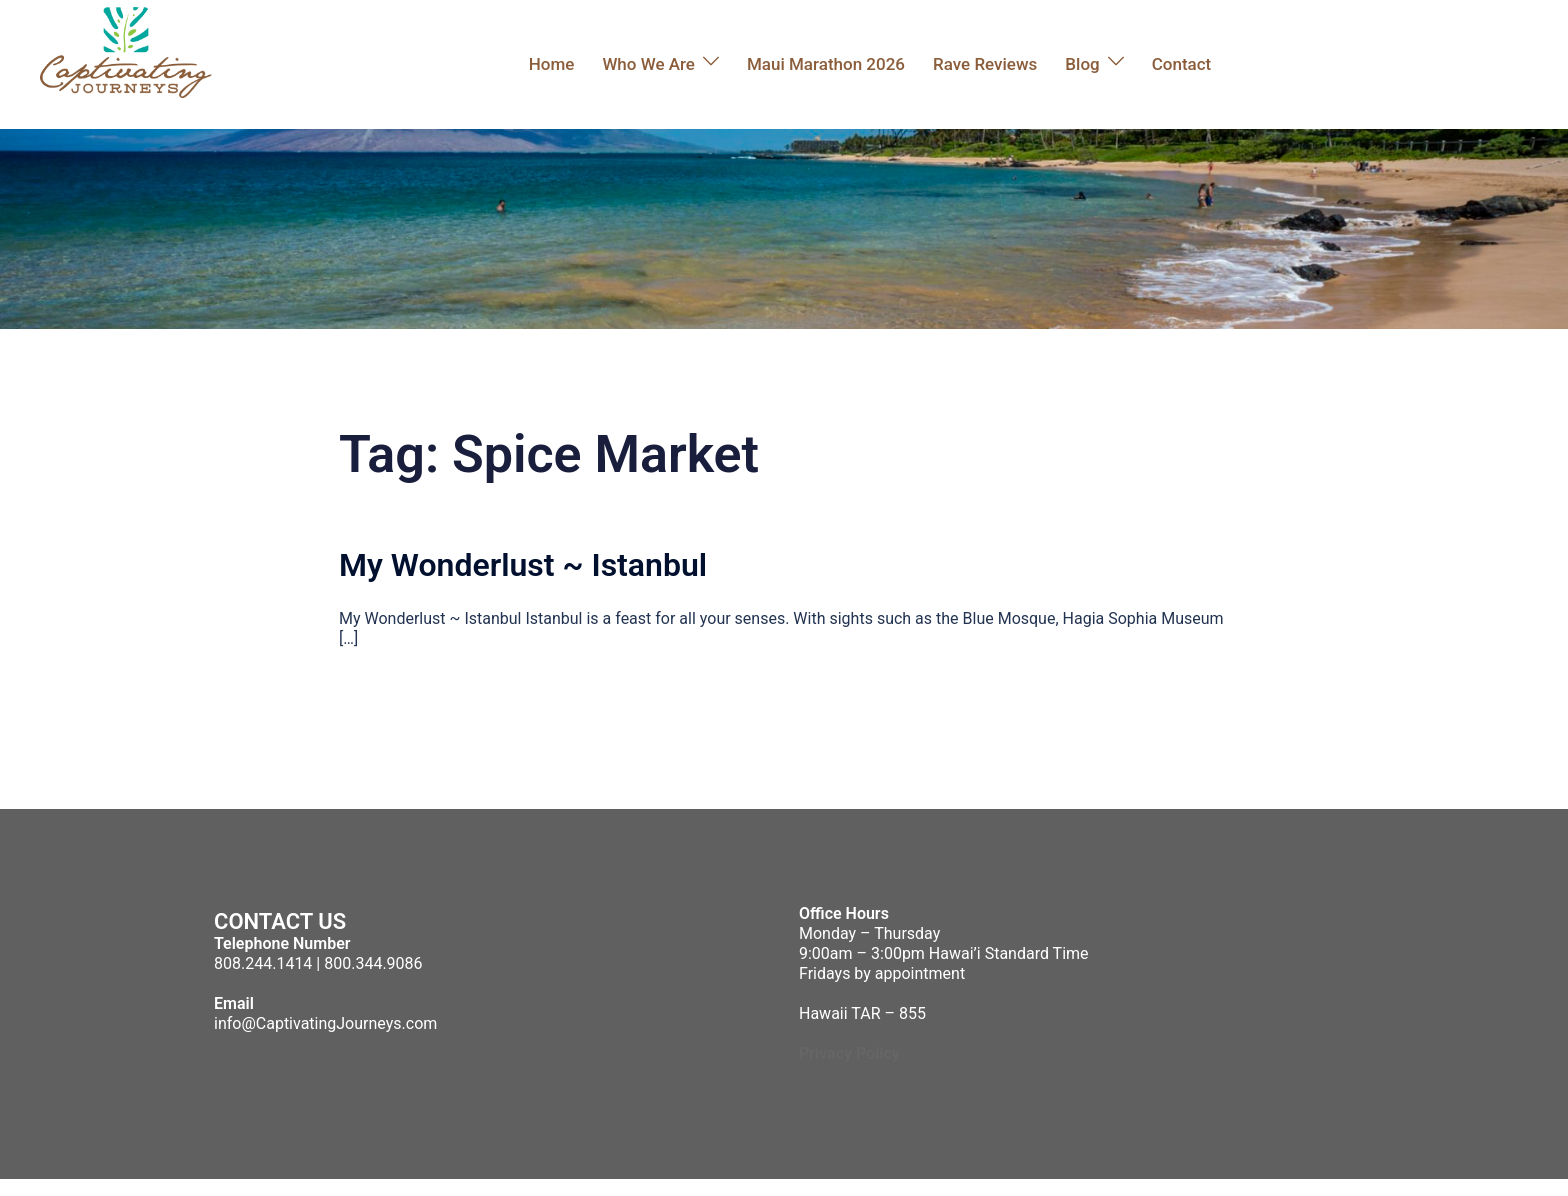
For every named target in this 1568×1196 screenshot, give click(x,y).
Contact (1182, 64)
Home (552, 64)
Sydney (549, 1187)
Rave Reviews (985, 64)
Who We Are (648, 64)
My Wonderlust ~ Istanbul (523, 565)
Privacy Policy (849, 1053)
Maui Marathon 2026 (826, 64)
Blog (1082, 64)
